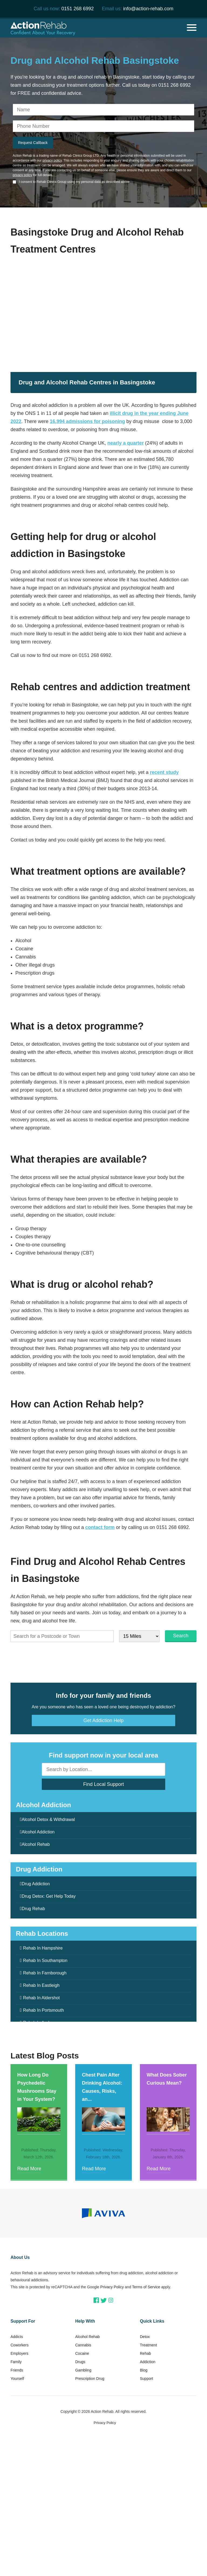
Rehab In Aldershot (41, 1997)
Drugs (80, 2362)
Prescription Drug (89, 2378)
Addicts (17, 2337)
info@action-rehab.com (148, 8)
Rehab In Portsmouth (43, 2010)
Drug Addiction (36, 1883)
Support (146, 2378)
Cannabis (83, 2345)
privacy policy (52, 160)
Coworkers (20, 2345)
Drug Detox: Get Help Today (49, 1896)
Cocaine (82, 2353)
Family (16, 2362)
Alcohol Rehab (36, 1844)
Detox (145, 2337)
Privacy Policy (112, 2287)
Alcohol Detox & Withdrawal (48, 1819)
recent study (164, 772)
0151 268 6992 (77, 8)
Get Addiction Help (103, 1720)
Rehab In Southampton (45, 1960)
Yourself (17, 2378)
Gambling (83, 2370)
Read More (29, 2168)
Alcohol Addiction (38, 1832)
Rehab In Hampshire (43, 1948)
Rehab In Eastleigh (41, 1985)
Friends (17, 2370)
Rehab (145, 2353)
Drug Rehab (33, 1908)
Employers (19, 2353)
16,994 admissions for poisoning (87, 421)
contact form (100, 1527)
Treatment (148, 2345)
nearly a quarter (125, 443)
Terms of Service (146, 2287)
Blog (143, 2370)
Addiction (148, 2362)
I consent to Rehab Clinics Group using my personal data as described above (74, 182)
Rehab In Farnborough (45, 1973)
